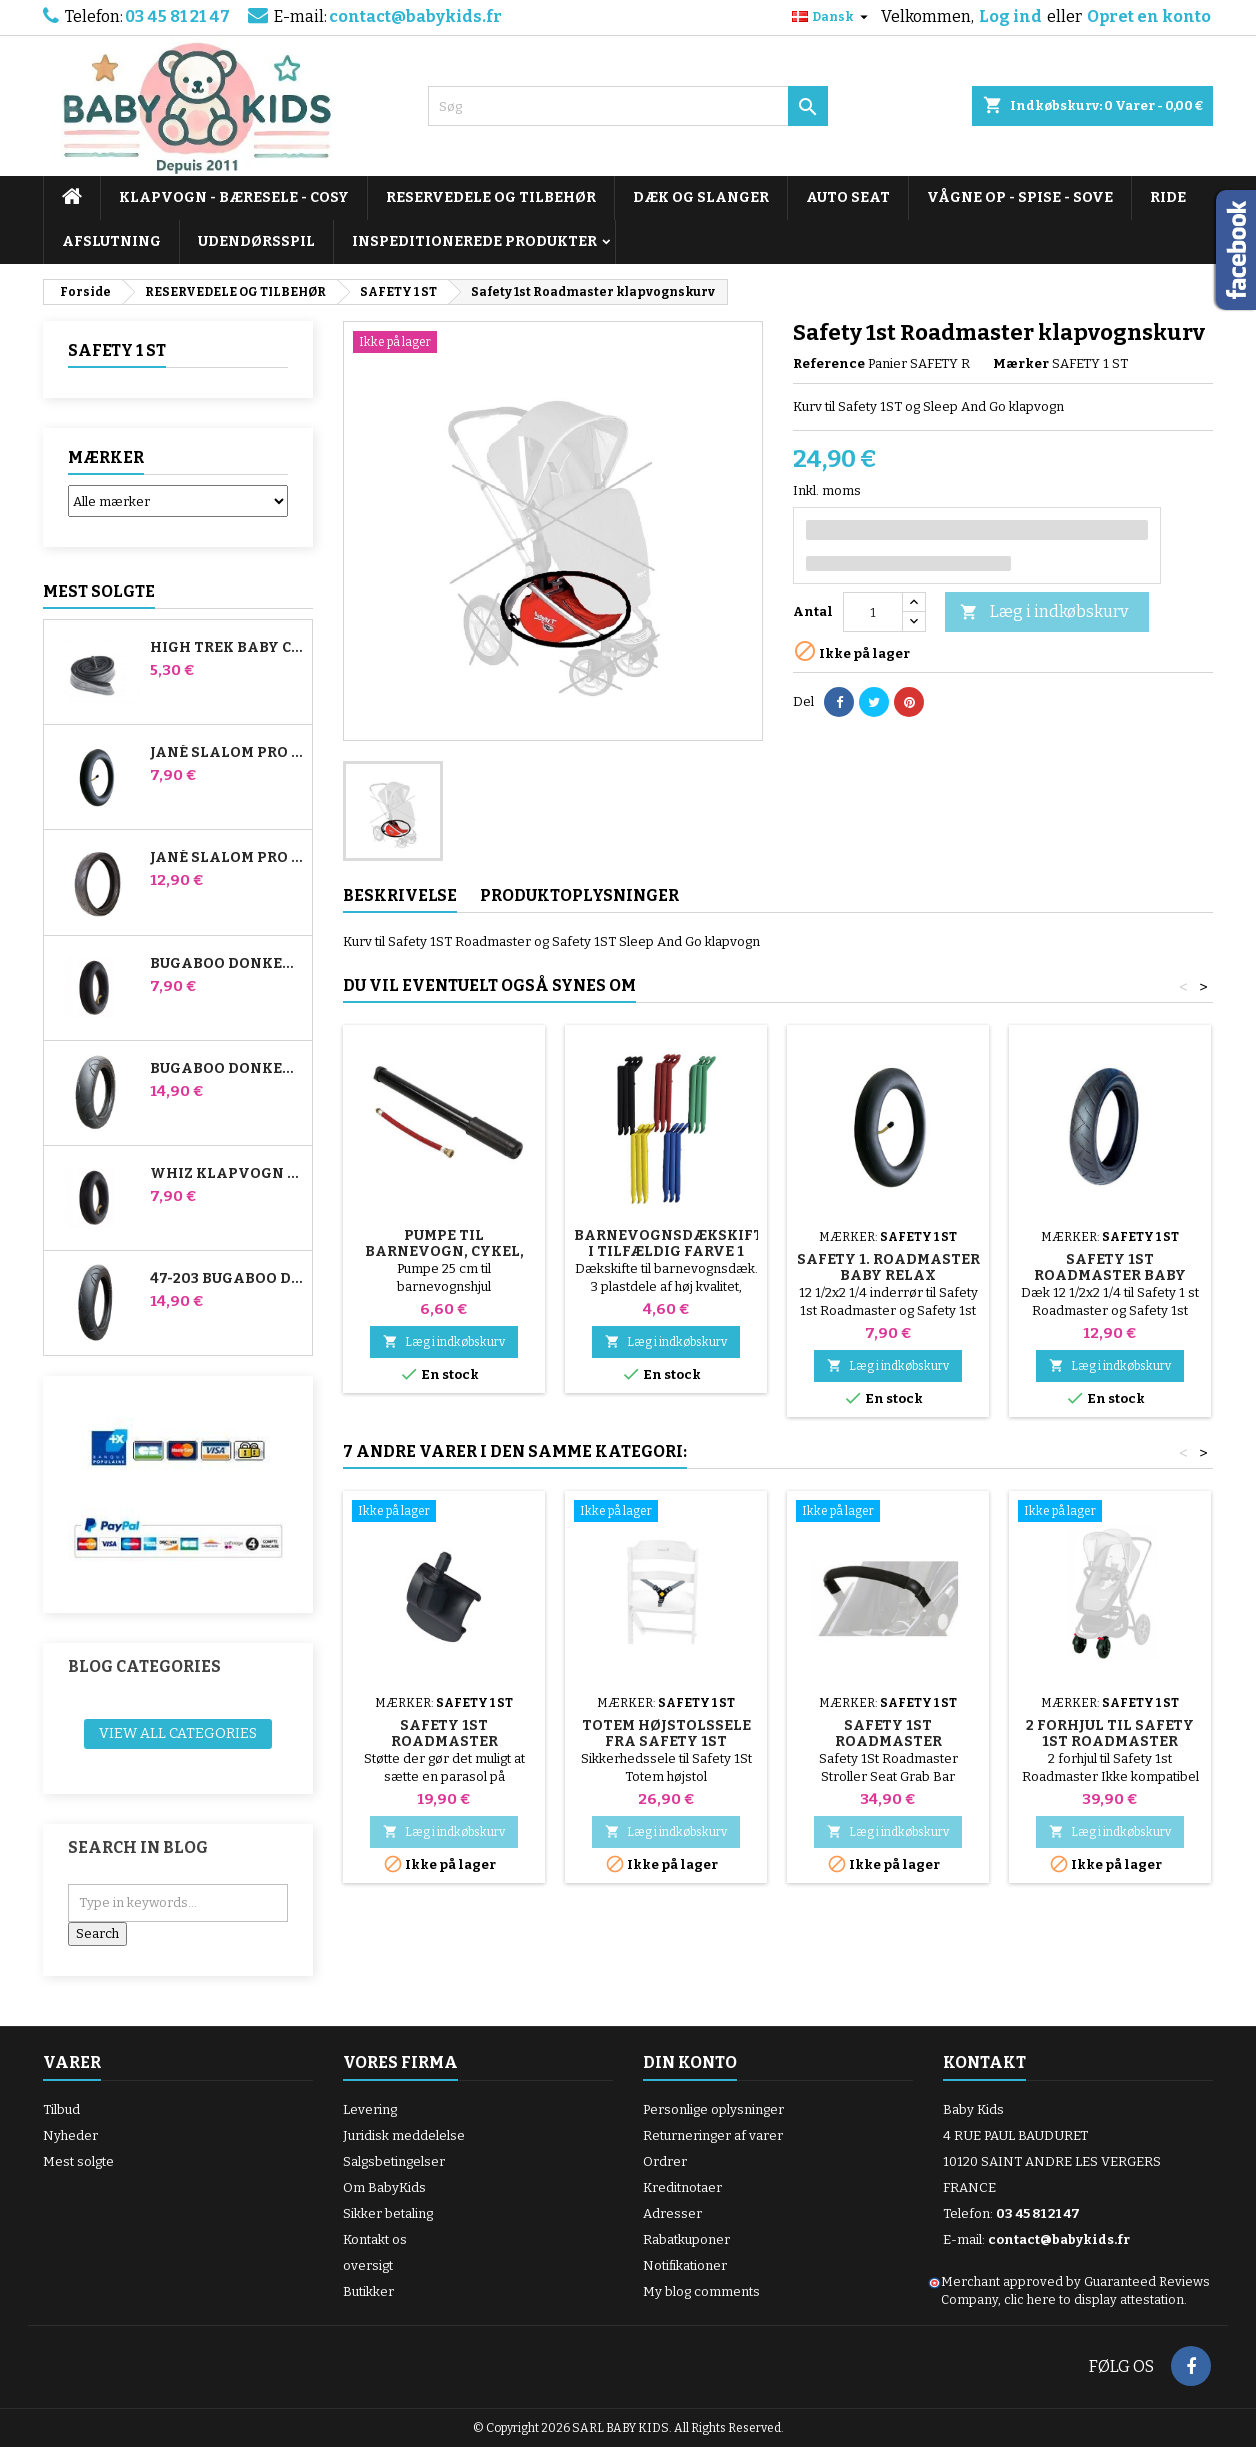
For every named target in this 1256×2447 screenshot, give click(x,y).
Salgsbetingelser (394, 2161)
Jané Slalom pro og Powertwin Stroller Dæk (227, 858)
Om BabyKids (384, 2187)
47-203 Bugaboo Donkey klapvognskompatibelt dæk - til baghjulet (227, 1279)
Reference (829, 363)
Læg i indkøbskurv (1044, 612)
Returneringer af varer (713, 2135)
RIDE (1168, 197)
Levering (370, 2109)
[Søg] (628, 106)
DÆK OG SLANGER (701, 197)
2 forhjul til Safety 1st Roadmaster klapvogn (1110, 1741)
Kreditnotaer (682, 2187)
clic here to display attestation (1094, 2299)
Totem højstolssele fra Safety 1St (666, 1733)
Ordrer (665, 2161)
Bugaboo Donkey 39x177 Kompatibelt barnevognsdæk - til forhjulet (227, 1069)
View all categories (178, 1733)
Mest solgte (99, 591)
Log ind (1010, 16)
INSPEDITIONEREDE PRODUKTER (474, 241)
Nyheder (70, 2135)
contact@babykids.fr (415, 16)
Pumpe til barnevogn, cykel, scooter (444, 1251)
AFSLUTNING (111, 241)
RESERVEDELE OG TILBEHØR (491, 197)
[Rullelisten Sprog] (832, 17)
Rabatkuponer (686, 2239)
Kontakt (984, 2062)
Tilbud (61, 2109)
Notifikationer (685, 2265)
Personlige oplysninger (713, 2109)
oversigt (368, 2265)
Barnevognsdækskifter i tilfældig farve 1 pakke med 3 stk (678, 1251)
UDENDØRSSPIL (256, 241)
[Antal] (873, 612)
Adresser (672, 2213)
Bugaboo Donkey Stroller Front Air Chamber (227, 964)
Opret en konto (1149, 16)
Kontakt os (375, 2239)
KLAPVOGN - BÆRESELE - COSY (234, 197)
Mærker (106, 457)
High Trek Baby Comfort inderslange (227, 648)
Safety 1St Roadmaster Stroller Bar (888, 1741)
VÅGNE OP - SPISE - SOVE (1020, 197)
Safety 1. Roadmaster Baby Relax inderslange (888, 1275)
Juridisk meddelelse (404, 2135)
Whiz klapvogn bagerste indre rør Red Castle (227, 1174)
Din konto (690, 2062)
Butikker (368, 2291)
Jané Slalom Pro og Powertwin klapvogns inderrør (227, 753)
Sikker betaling (388, 2213)
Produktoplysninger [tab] (579, 895)
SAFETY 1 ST (117, 350)
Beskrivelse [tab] (400, 895)
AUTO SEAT (848, 197)
